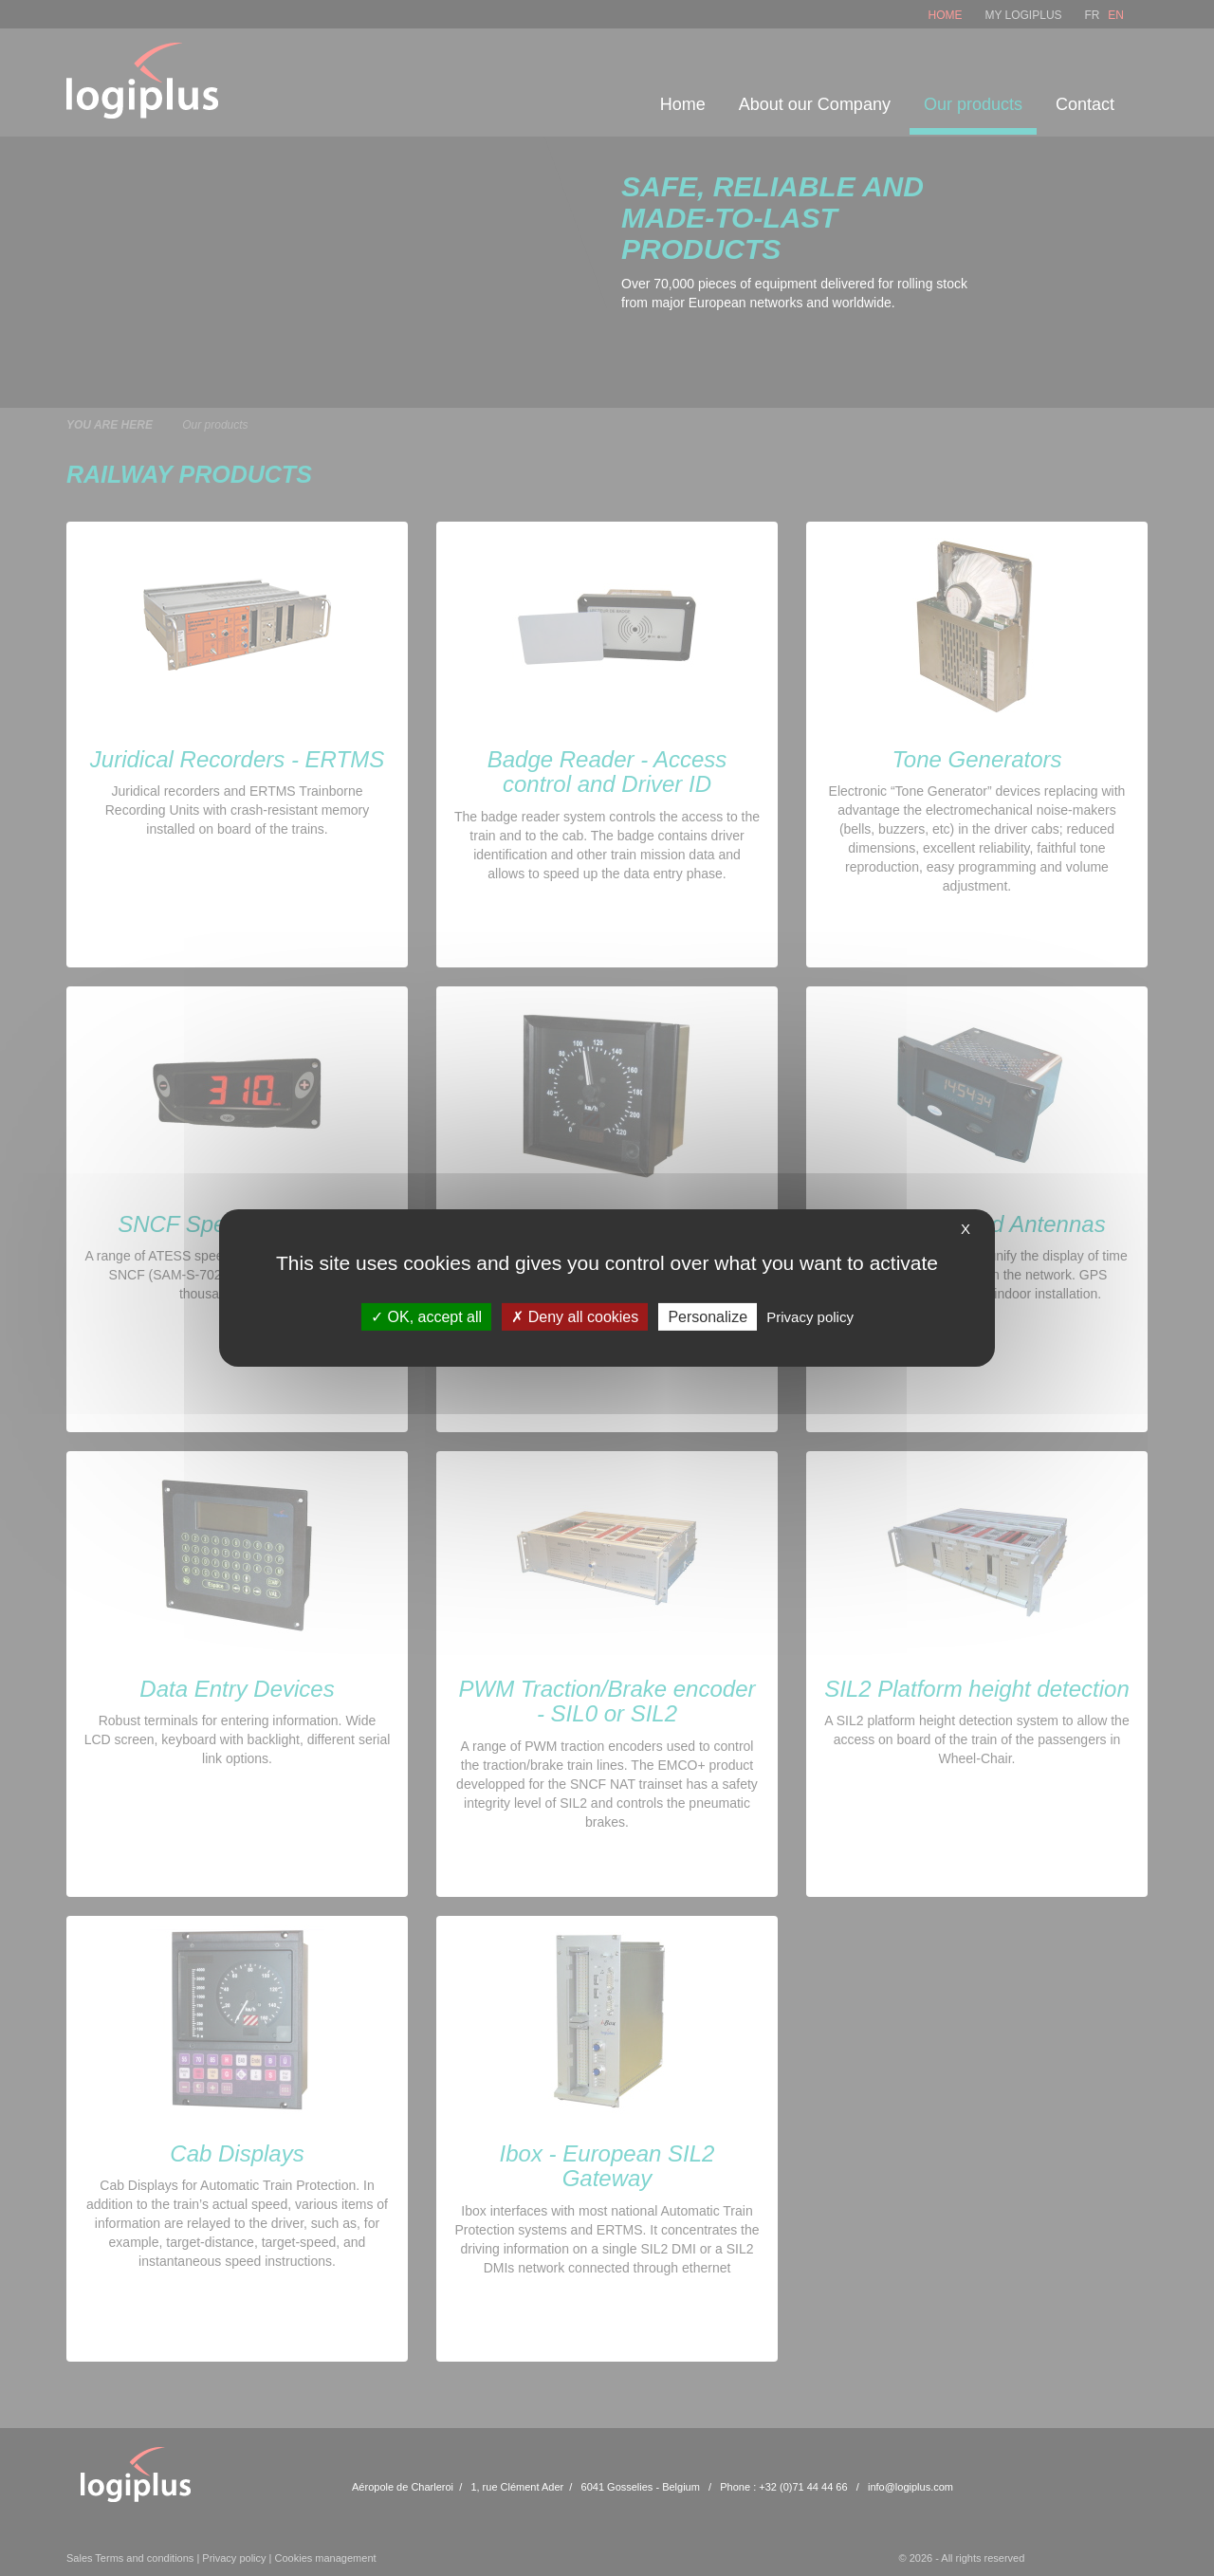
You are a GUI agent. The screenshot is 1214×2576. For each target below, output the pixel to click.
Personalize (707, 1317)
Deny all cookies (574, 1317)
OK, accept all (426, 1317)
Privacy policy (810, 1317)
